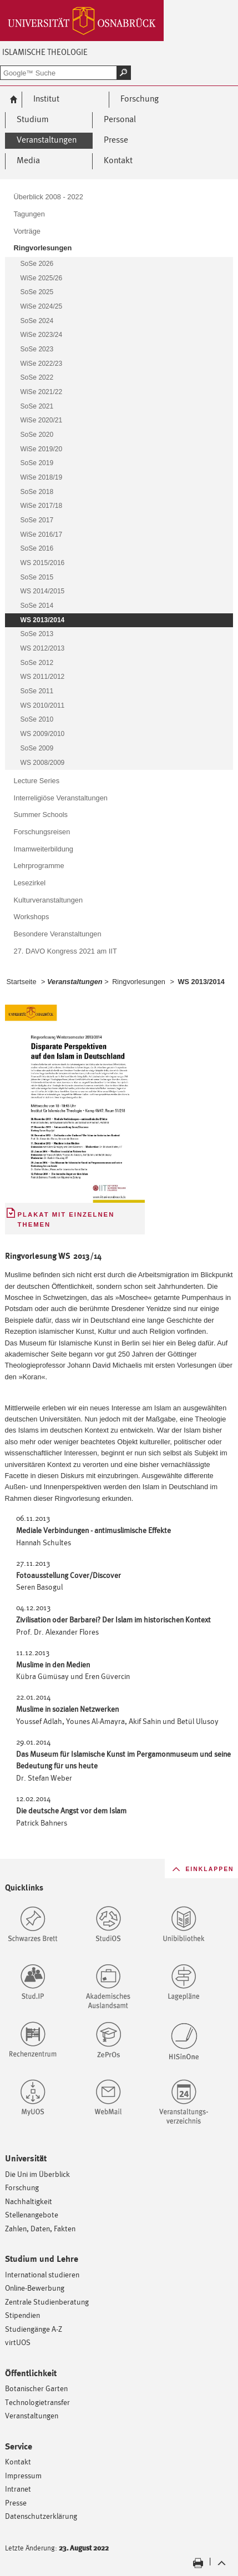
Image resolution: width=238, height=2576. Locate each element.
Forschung (22, 2187)
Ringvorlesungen (138, 981)
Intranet (18, 2488)
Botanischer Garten (36, 2388)
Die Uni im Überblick (37, 2174)
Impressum (23, 2475)
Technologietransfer (37, 2402)
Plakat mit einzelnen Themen (66, 1219)
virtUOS (18, 2342)
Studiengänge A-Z (33, 2328)
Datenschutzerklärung (41, 2515)
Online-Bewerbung (34, 2287)
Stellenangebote (31, 2214)
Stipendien (22, 2315)
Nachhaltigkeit (28, 2201)
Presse (16, 2502)
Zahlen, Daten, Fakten (40, 2228)
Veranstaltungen (31, 2415)
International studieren (42, 2274)
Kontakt (18, 2461)
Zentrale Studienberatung (47, 2301)
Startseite (22, 981)
